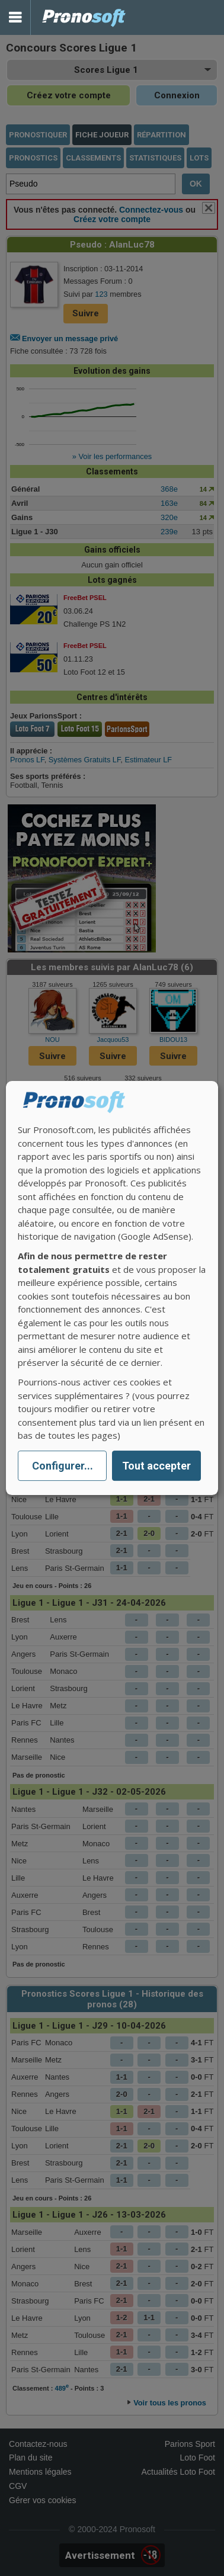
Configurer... (62, 1465)
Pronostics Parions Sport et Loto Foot (84, 17)
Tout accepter (156, 1465)
